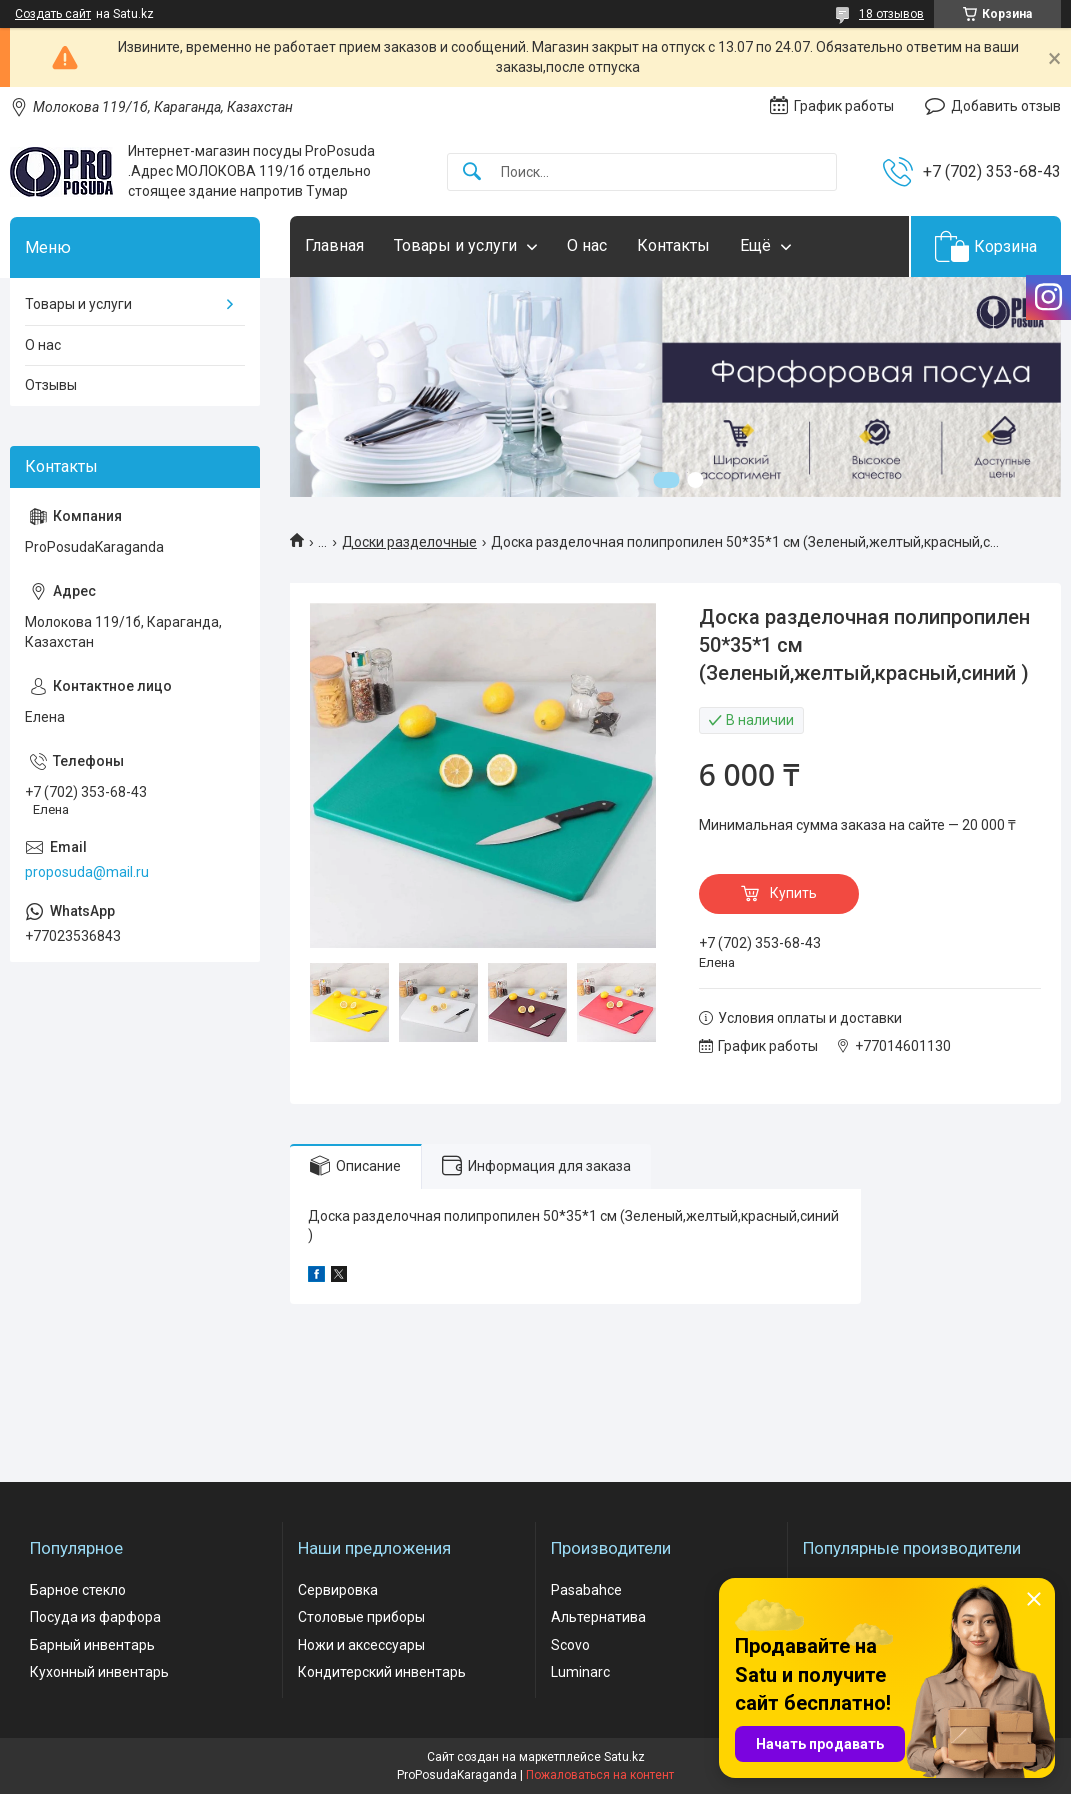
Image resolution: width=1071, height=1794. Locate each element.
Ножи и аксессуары (361, 1645)
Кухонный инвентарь (99, 1672)
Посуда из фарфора (95, 1617)
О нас (587, 245)
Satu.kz (624, 1757)
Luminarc (580, 1672)
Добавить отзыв (1006, 106)
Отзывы (51, 385)
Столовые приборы (361, 1617)
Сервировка (338, 1590)
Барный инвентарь (92, 1645)
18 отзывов (891, 14)
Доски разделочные (409, 542)
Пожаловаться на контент (600, 1775)
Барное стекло (78, 1590)
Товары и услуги (455, 245)
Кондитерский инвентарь (382, 1672)
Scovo (570, 1645)
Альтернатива (598, 1617)
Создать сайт (53, 14)
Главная (334, 245)
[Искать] (472, 172)
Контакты (673, 245)
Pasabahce (586, 1590)
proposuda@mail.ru (87, 872)
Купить (793, 893)
